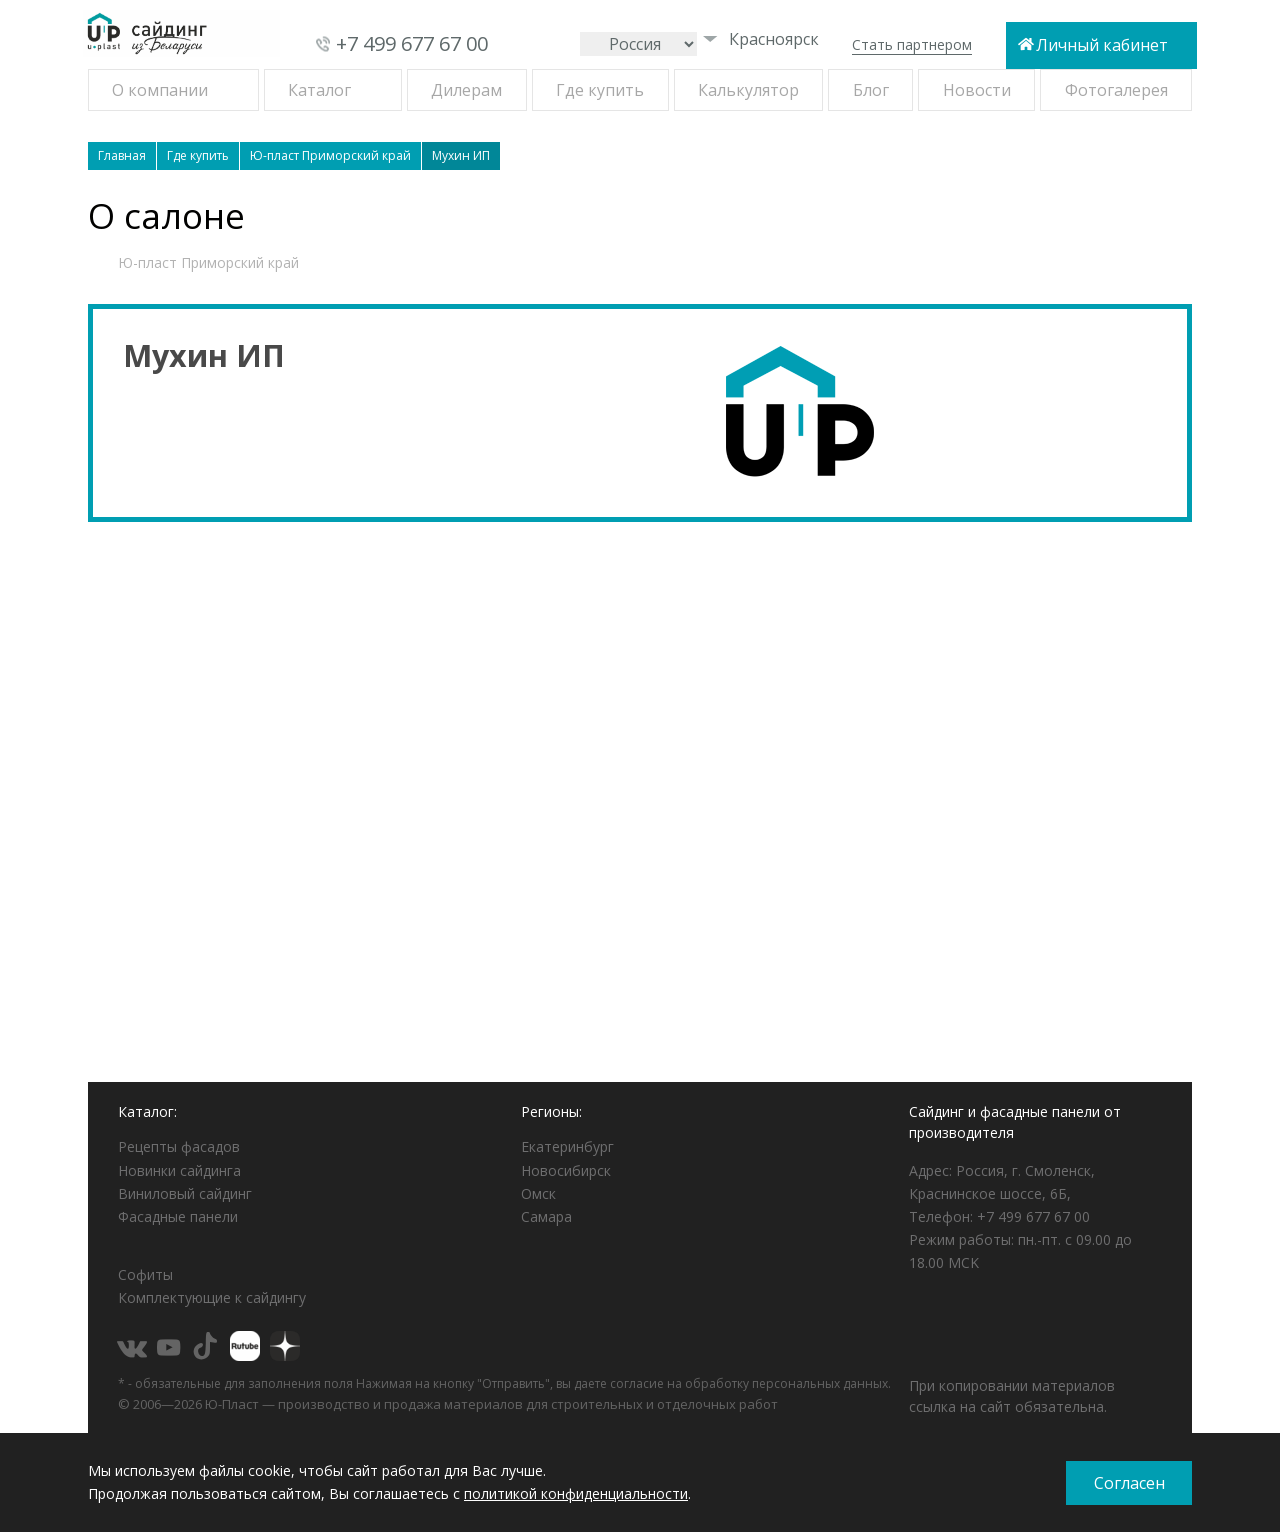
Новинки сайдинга (179, 1170)
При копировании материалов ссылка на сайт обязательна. (1012, 1396)
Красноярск (761, 39)
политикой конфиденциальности (576, 1493)
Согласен (1129, 1483)
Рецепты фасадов (179, 1146)
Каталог (319, 90)
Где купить (600, 90)
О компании (160, 90)
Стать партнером (912, 44)
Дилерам (466, 90)
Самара (546, 1216)
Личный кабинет (1102, 45)
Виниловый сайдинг (185, 1193)
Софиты (145, 1274)
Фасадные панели (178, 1216)
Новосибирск (566, 1170)
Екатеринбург (567, 1146)
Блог (871, 90)
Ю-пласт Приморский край (208, 262)
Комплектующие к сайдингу (212, 1297)
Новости (977, 90)
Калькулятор (748, 90)
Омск (538, 1193)
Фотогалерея (1116, 90)
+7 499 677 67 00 (412, 43)
